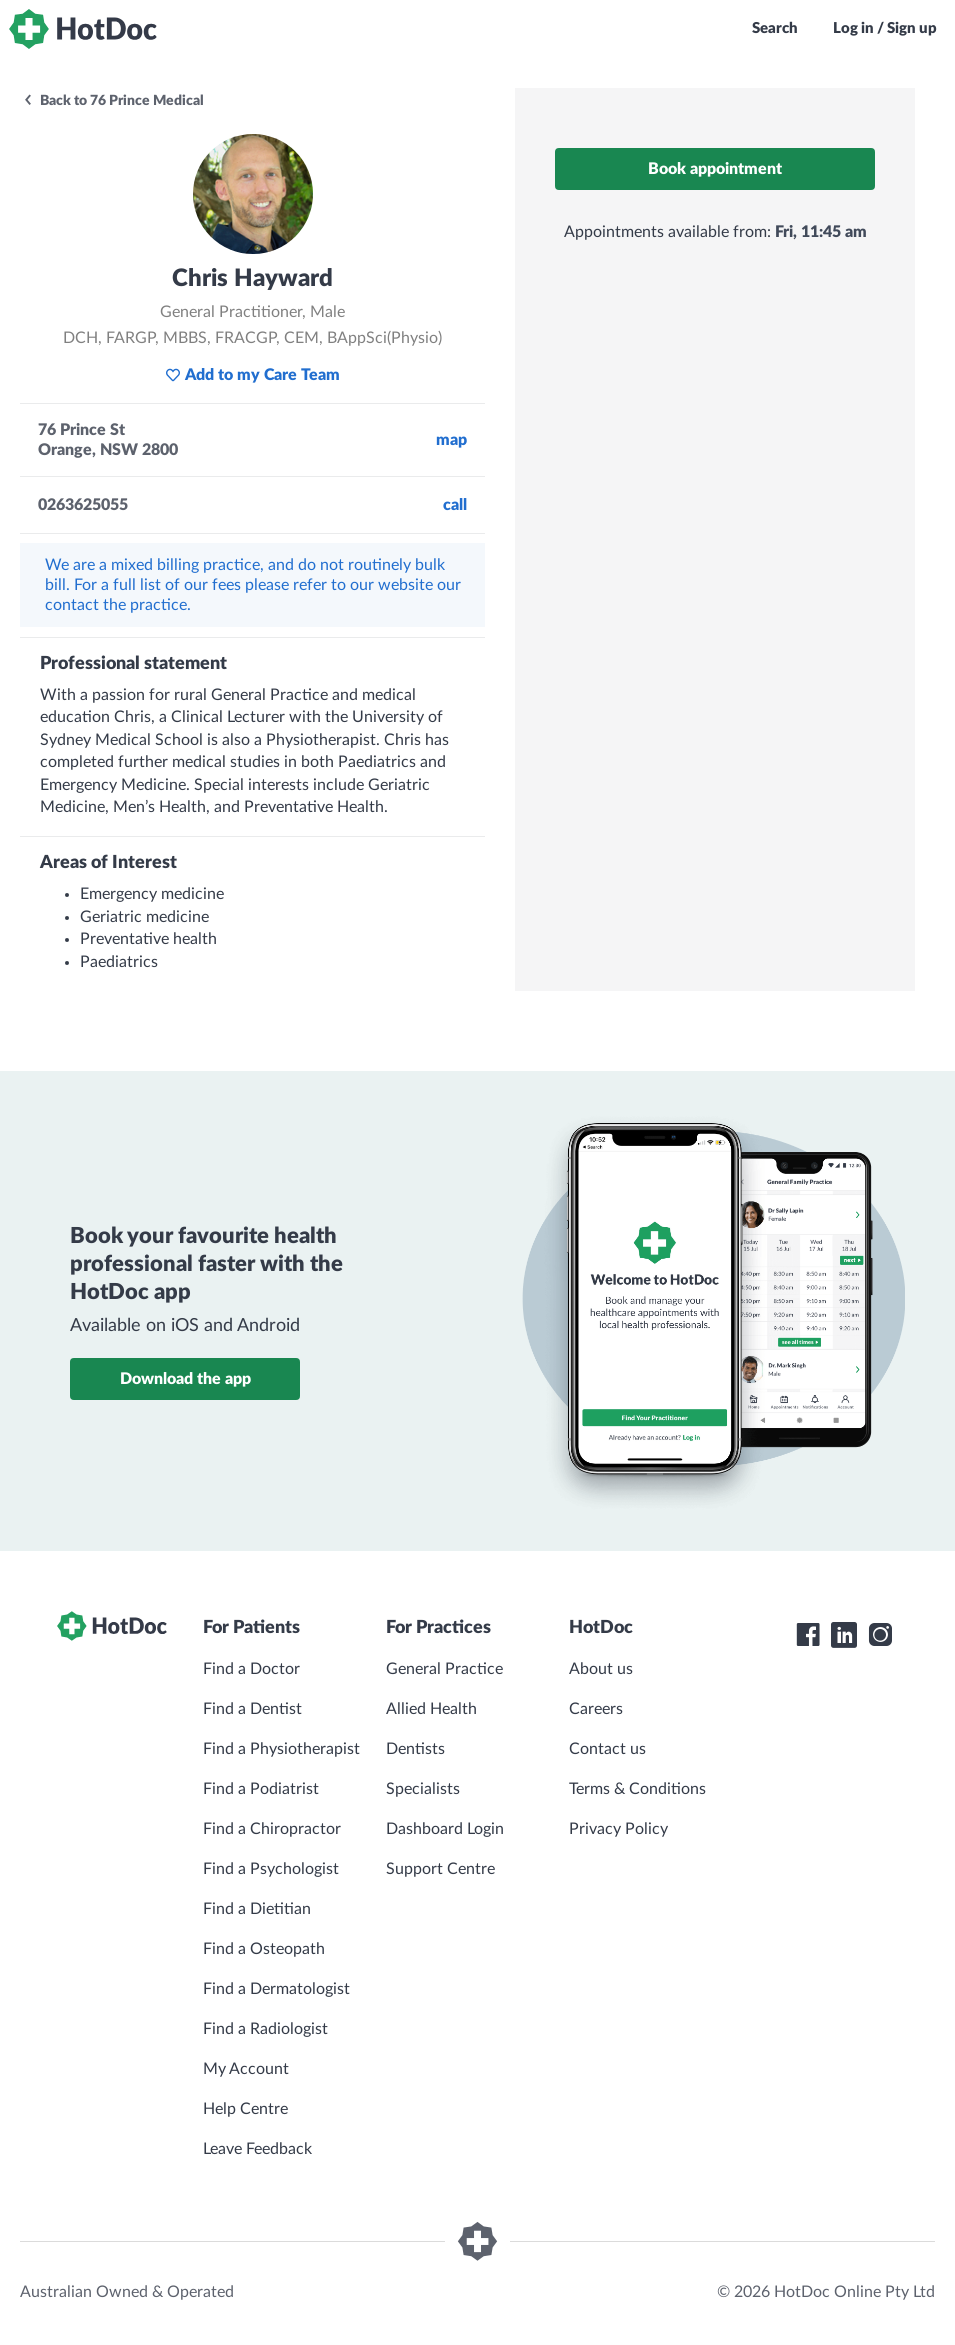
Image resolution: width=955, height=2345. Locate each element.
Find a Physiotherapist (281, 1749)
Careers (596, 1709)
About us (601, 1669)
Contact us (607, 1749)
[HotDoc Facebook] (808, 1635)
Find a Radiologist (265, 2029)
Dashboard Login (445, 1829)
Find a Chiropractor (272, 1829)
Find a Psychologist (271, 1869)
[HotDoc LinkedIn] (844, 1635)
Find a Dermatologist (276, 1989)
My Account (246, 2069)
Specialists (423, 1789)
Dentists (415, 1749)
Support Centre (440, 1869)
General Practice (444, 1669)
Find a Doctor (251, 1669)
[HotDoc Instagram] (880, 1635)
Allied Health (431, 1709)
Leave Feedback (257, 2149)
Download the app (185, 1379)
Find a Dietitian (257, 1909)
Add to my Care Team (252, 375)
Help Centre (245, 2109)
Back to (113, 101)
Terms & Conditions (637, 1789)
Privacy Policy (618, 1829)
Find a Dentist (252, 1709)
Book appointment (715, 169)
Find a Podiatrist (261, 1789)
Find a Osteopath (264, 1949)
